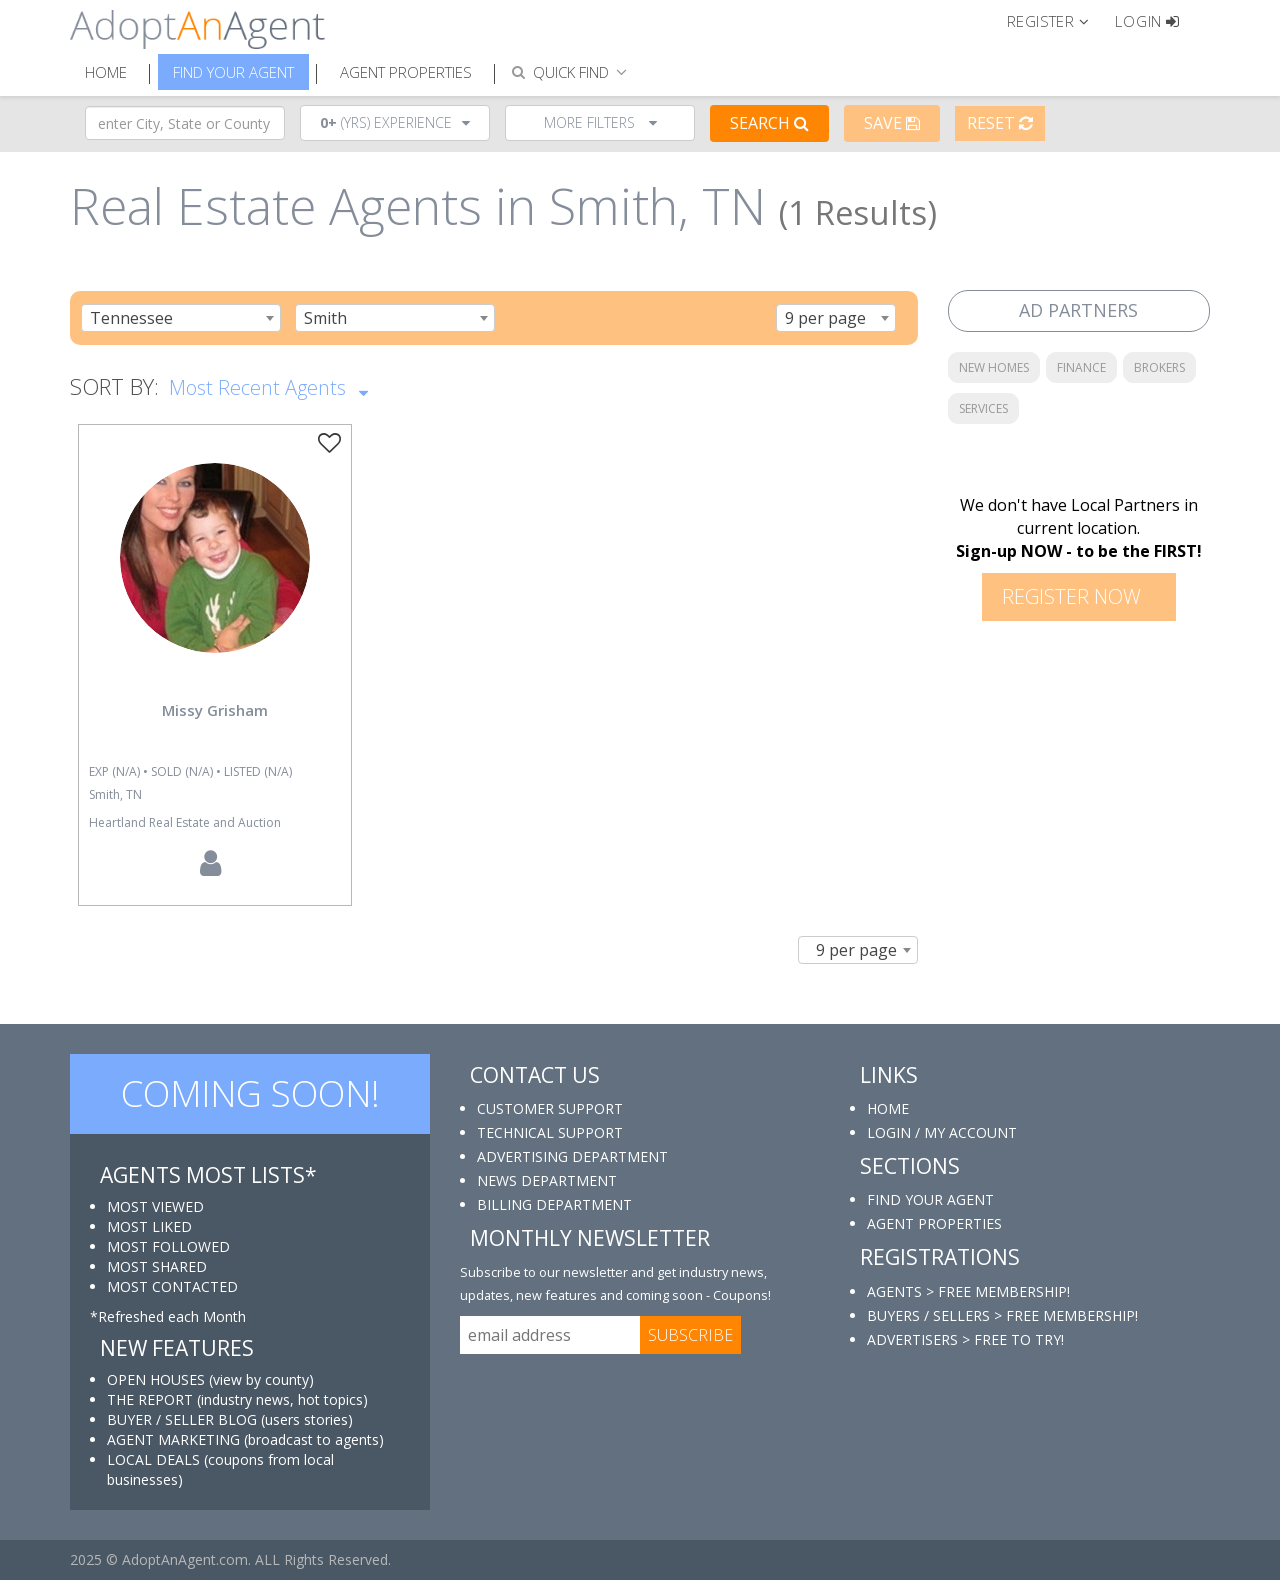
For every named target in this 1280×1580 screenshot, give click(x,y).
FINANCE (1081, 367)
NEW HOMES (994, 367)
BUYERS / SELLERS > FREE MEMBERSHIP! (1002, 1315)
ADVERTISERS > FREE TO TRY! (965, 1339)
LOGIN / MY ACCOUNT (942, 1132)
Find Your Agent (233, 72)
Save (892, 123)
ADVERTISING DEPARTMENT (572, 1156)
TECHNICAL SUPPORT (550, 1132)
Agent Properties (406, 72)
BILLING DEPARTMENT (554, 1204)
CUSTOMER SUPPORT (550, 1108)
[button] (1056, 20)
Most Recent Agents (268, 386)
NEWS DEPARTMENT (547, 1180)
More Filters (600, 122)
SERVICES (983, 408)
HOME (888, 1108)
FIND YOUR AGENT (930, 1199)
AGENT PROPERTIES (934, 1223)
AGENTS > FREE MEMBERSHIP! (968, 1291)
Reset (1000, 123)
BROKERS (1159, 367)
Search (769, 123)
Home (106, 72)
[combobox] (181, 318)
